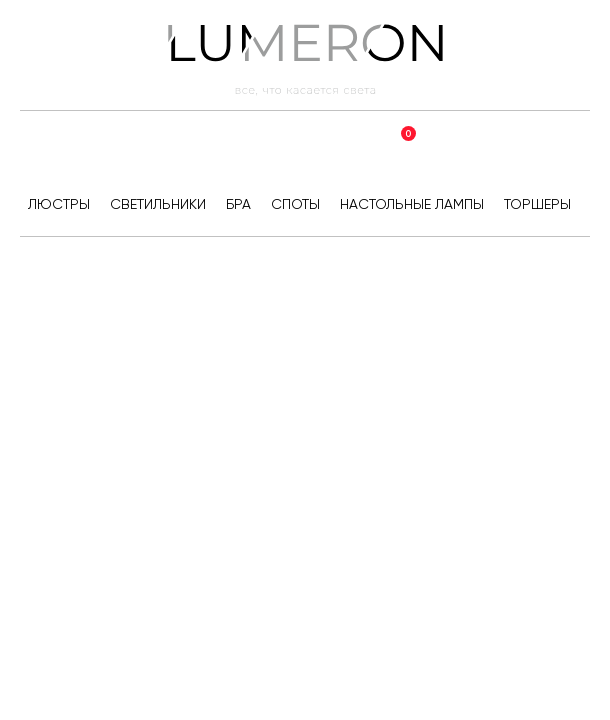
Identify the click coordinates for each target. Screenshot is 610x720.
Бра (238, 204)
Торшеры (537, 204)
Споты (295, 204)
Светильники (158, 204)
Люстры (59, 204)
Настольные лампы (412, 204)
